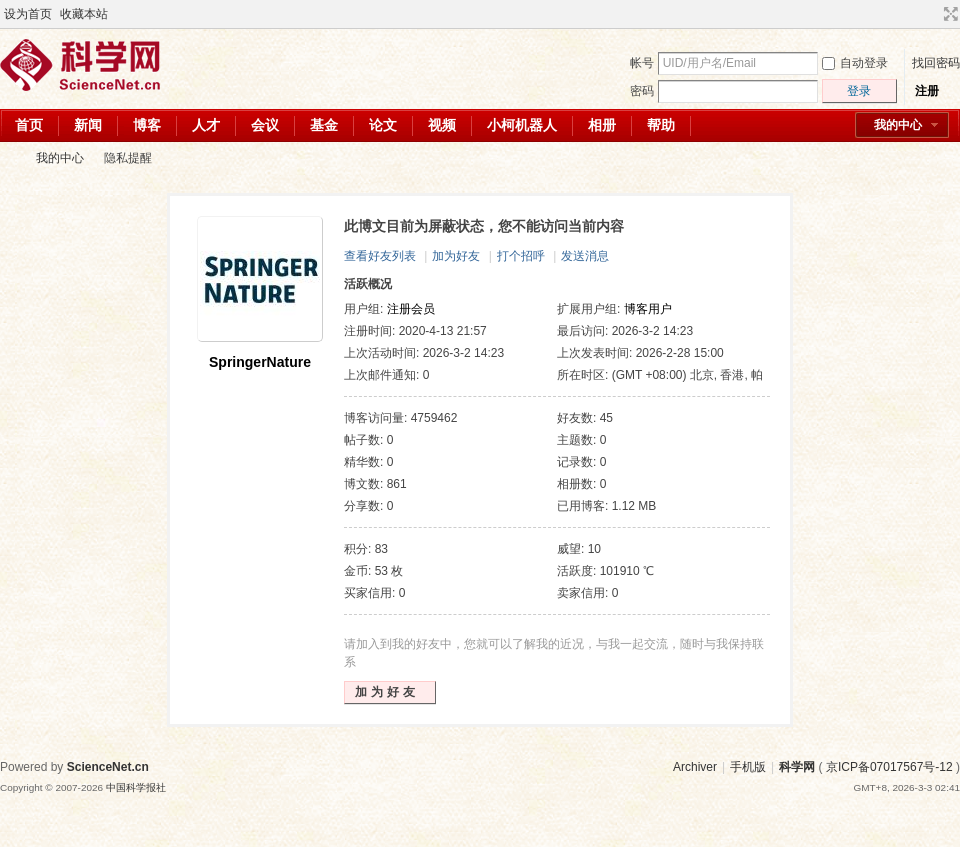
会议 (265, 125)
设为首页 (28, 14)
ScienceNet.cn (108, 767)
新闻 (88, 125)
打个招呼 (521, 256)
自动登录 (855, 63)
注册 (927, 91)
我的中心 (898, 125)
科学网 (8, 158)
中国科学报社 (136, 787)
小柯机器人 (522, 125)
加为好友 (456, 256)
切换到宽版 (948, 14)
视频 (442, 125)
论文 (383, 125)
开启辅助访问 (932, 14)
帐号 (642, 63)
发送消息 (585, 256)
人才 (206, 125)
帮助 (661, 125)
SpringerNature (260, 362)
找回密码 (936, 63)
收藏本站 (84, 14)
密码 (642, 91)
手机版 (748, 767)
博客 (147, 125)
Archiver (695, 767)
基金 (324, 125)
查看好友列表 (380, 256)
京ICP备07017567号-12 (889, 767)
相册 (602, 125)
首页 (29, 125)
